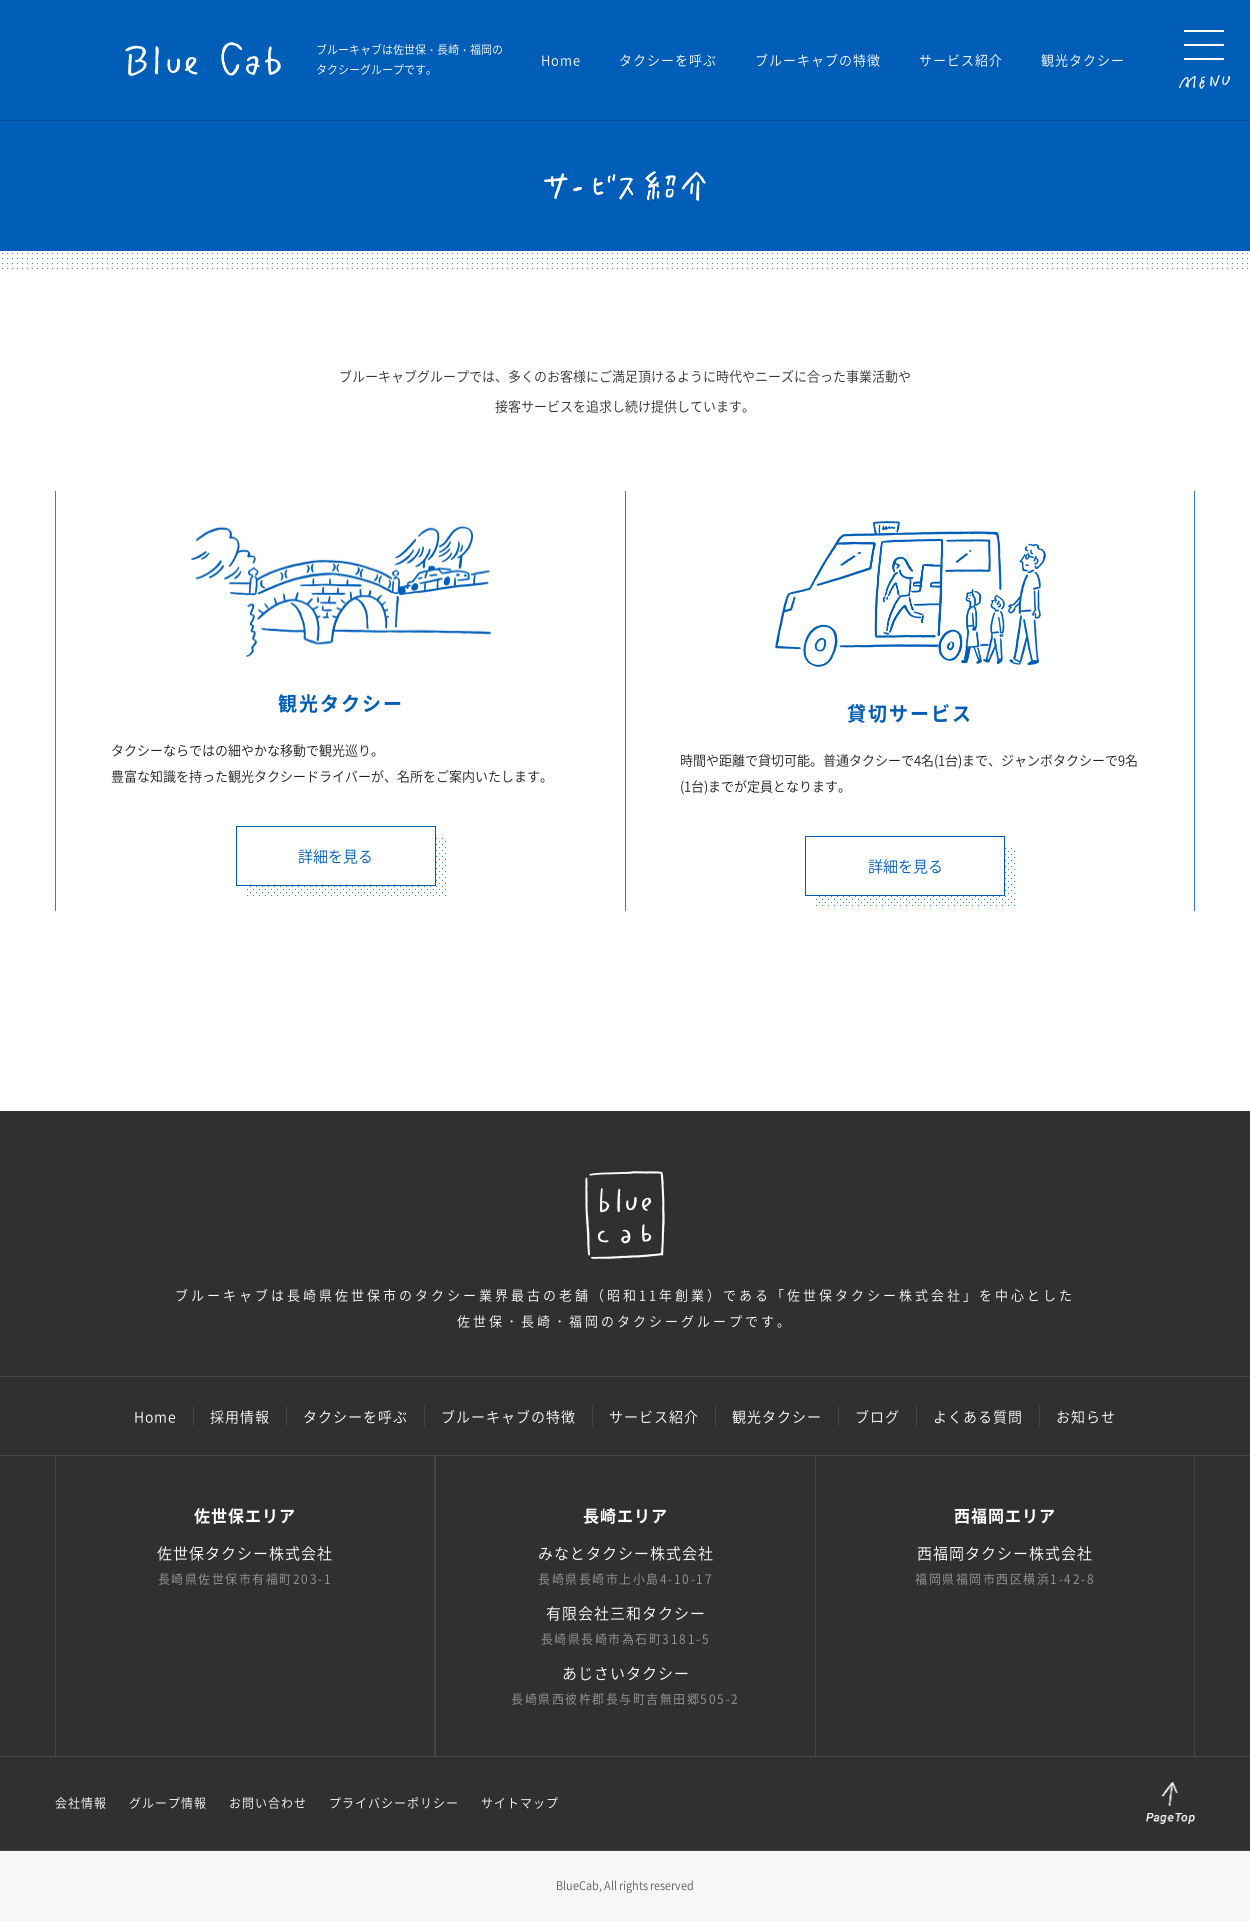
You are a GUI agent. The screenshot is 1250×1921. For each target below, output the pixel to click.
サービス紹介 (961, 59)
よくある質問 (978, 1416)
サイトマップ (520, 1803)
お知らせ (1086, 1416)
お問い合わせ (268, 1803)
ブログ (877, 1416)
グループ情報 (168, 1803)
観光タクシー (1083, 59)
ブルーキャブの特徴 (818, 59)
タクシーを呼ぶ (668, 59)
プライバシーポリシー (394, 1803)
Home (561, 59)
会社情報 (81, 1803)
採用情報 (240, 1416)
